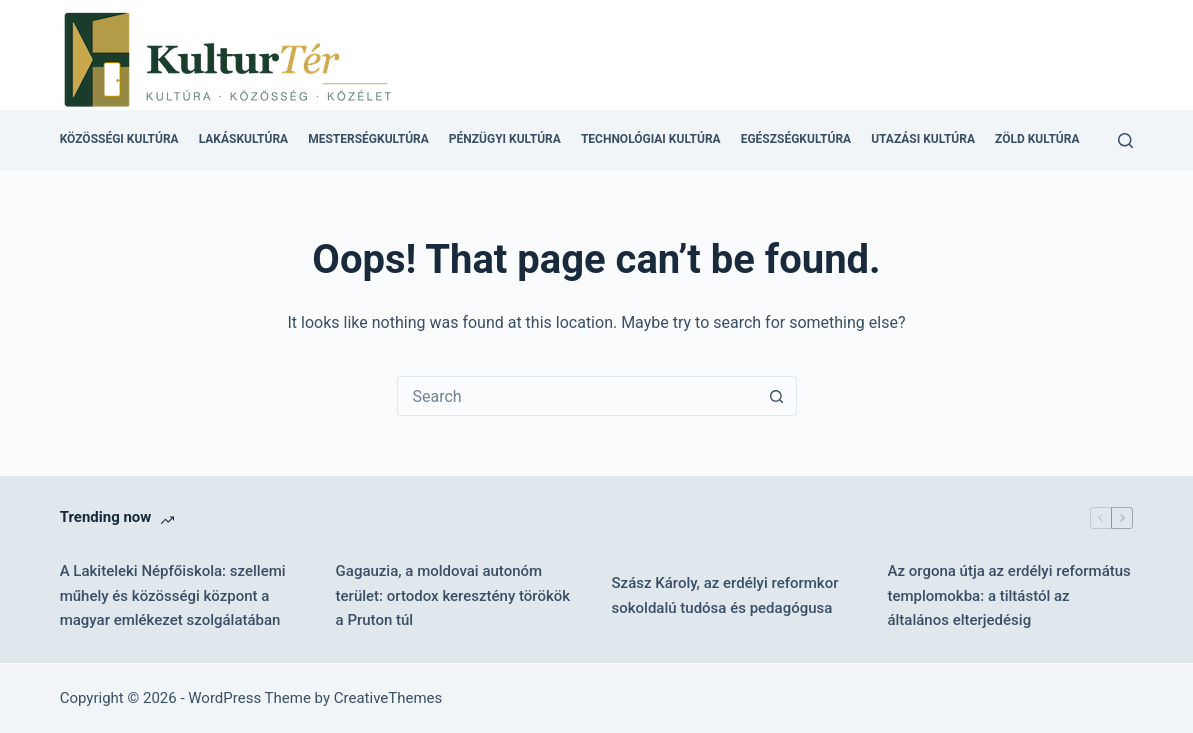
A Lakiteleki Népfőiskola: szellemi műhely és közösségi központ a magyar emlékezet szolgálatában (173, 596)
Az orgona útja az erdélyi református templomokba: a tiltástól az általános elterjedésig (1008, 596)
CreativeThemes (388, 698)
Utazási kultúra (923, 139)
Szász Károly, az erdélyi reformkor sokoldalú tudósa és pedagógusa (725, 595)
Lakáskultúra (244, 139)
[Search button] (777, 396)
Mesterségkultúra (368, 139)
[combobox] (578, 396)
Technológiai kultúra (651, 139)
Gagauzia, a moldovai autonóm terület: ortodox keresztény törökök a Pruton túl (453, 596)
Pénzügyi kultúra (505, 139)
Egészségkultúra (796, 139)
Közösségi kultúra (119, 139)
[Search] (1125, 140)
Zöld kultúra (1037, 139)
